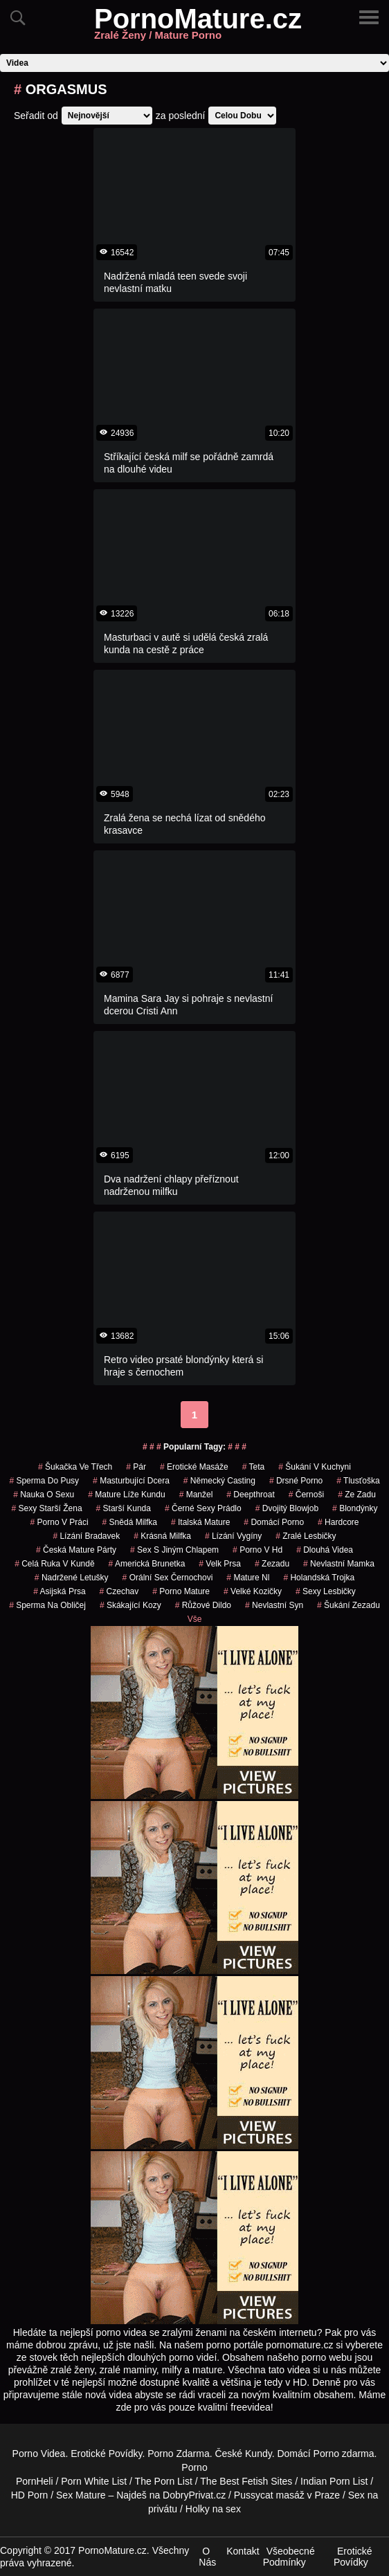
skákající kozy (130, 1605)
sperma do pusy (44, 1481)
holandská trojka (318, 1577)
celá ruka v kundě (54, 1564)
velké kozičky (253, 1591)
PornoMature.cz (198, 27)
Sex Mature (81, 2495)
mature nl (247, 1577)
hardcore (338, 1522)
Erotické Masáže (194, 1467)
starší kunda (123, 1508)
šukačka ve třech (75, 1467)
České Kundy (243, 2453)
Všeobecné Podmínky (289, 2557)
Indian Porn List (334, 2481)
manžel (196, 1494)
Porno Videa (39, 2453)
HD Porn (29, 2495)
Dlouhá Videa (324, 1550)
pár (136, 1467)
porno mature (181, 1591)
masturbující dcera (131, 1481)
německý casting (219, 1481)
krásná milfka (162, 1536)
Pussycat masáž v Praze (287, 2495)
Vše (195, 1619)
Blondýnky (354, 1508)
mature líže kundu (126, 1494)
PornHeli (34, 2481)
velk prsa (220, 1564)
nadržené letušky (72, 1577)
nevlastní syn (274, 1605)
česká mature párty (76, 1550)
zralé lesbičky (305, 1536)
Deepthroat (250, 1494)
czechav (119, 1591)
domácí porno (274, 1522)
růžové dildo (203, 1605)
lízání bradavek (86, 1536)
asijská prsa (59, 1591)
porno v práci (59, 1522)
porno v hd (257, 1550)
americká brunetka (147, 1564)
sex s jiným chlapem (174, 1550)
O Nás (207, 2557)
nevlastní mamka (338, 1564)
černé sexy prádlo (203, 1508)
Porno (326, 2453)
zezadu (272, 1564)
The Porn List (163, 2481)
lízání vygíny (233, 1536)
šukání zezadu (348, 1605)
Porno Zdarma (178, 2453)
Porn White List (94, 2481)
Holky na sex (213, 2508)
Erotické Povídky (106, 2453)
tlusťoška (357, 1481)
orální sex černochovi (168, 1577)
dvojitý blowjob (286, 1508)
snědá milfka (129, 1522)
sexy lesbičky (326, 1591)
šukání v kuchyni (314, 1467)
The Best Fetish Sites (246, 2481)
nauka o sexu (43, 1494)
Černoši (306, 1494)
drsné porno (296, 1481)
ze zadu (357, 1494)
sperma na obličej (47, 1605)
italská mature (200, 1522)
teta (253, 1467)
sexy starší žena (47, 1508)
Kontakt (242, 2551)
